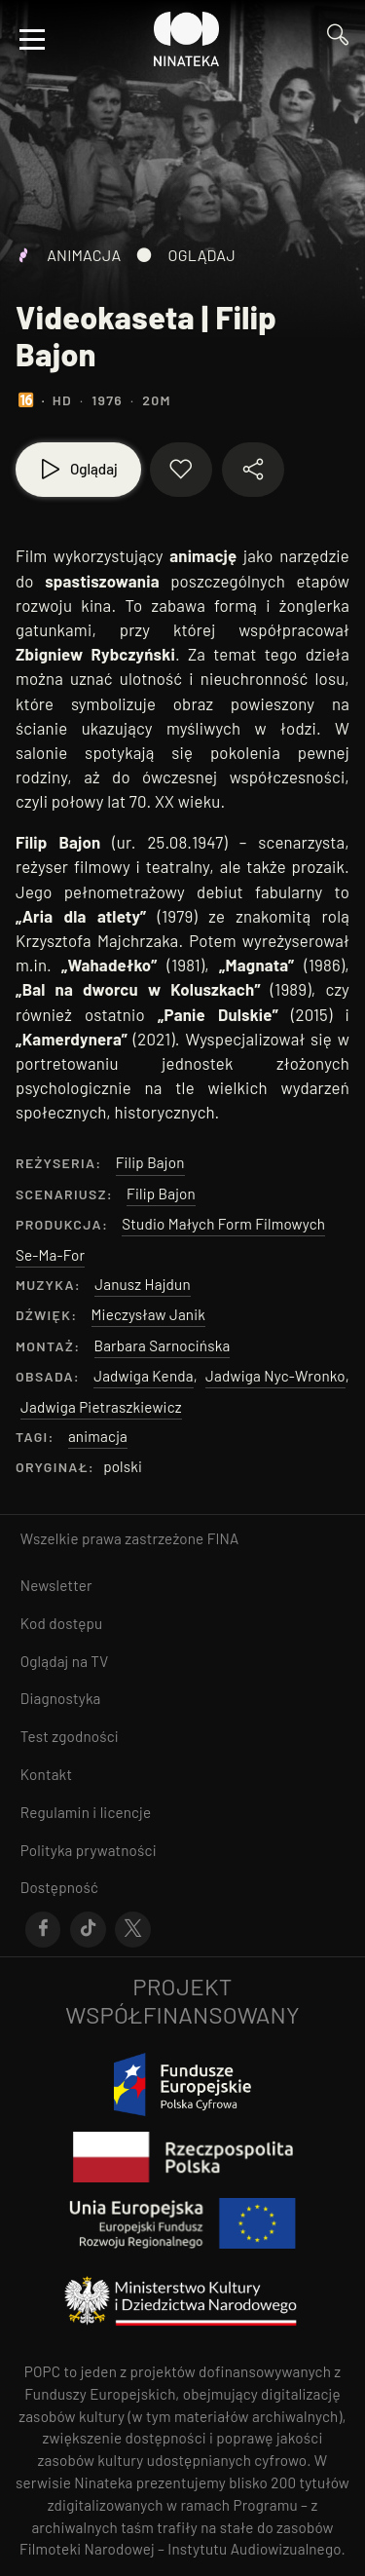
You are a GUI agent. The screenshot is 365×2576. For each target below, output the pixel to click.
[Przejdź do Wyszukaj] (337, 39)
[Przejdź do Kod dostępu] (182, 1624)
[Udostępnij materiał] (253, 469)
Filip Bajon (150, 1162)
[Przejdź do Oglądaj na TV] (182, 1662)
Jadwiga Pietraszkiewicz (101, 1407)
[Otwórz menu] (32, 39)
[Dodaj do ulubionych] (181, 469)
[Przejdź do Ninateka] (187, 39)
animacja (98, 1436)
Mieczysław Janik (148, 1314)
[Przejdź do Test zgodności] (182, 1737)
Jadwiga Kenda (143, 1375)
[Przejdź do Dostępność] (182, 1888)
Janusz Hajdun (142, 1284)
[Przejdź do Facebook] (43, 1930)
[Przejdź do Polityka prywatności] (182, 1851)
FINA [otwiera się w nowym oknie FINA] (223, 1538)
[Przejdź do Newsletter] (182, 1586)
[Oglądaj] (78, 469)
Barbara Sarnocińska (162, 1345)
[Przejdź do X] (133, 1930)
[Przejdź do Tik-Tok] (88, 1930)
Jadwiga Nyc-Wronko (275, 1375)
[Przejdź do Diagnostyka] (182, 1699)
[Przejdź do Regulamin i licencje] (182, 1813)
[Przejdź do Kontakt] (182, 1775)
